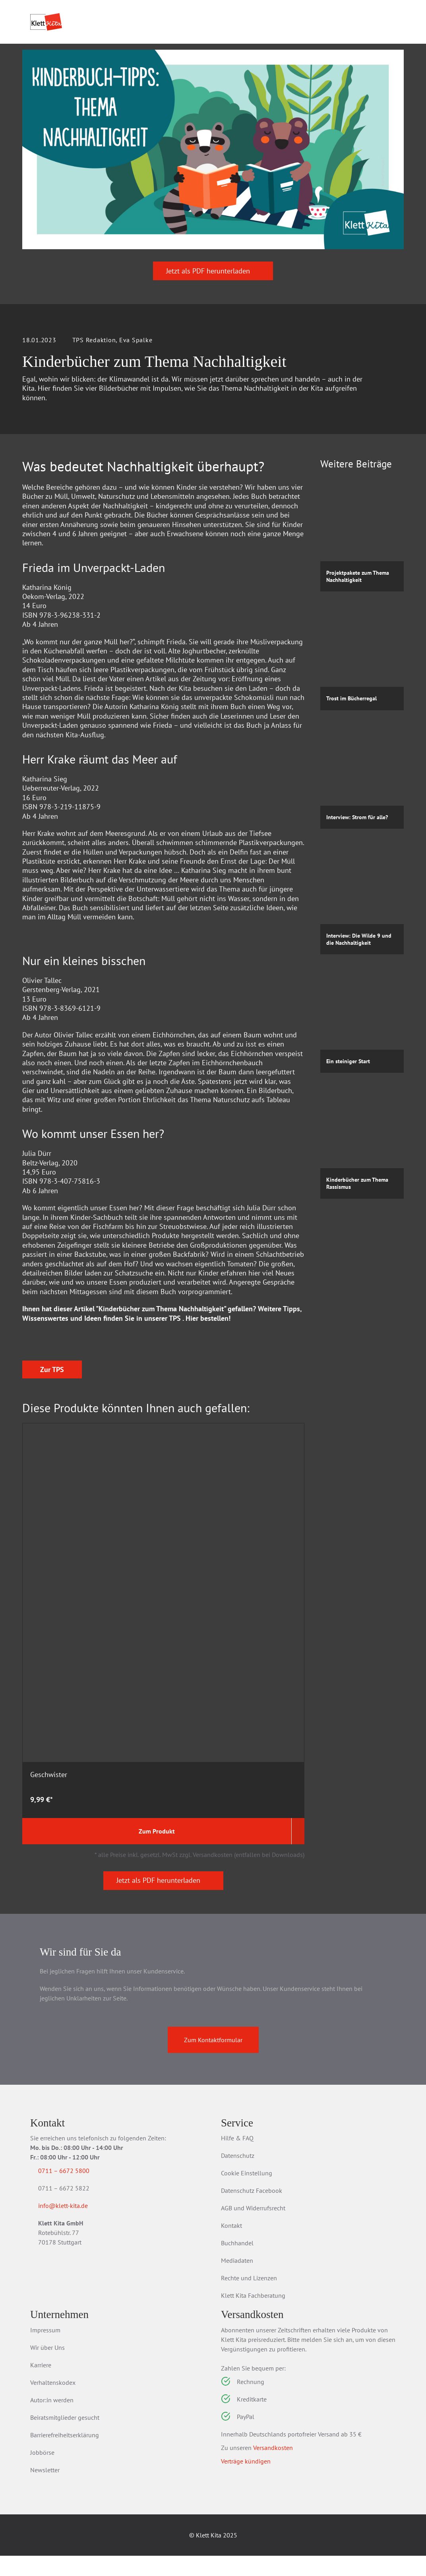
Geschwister (48, 1777)
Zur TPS (52, 1604)
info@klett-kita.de (72, 2227)
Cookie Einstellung (246, 2193)
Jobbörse (42, 2473)
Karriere (40, 2385)
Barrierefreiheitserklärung (64, 2455)
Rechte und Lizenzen (249, 2298)
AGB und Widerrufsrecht (253, 2228)
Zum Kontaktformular (213, 2060)
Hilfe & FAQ (237, 2158)
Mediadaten (237, 2281)
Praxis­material (108, 56)
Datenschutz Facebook (251, 2211)
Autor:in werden (52, 2420)
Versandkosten (273, 2468)
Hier (192, 1486)
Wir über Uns (47, 2368)
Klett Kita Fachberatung (253, 2316)
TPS (175, 1486)
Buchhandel (237, 2263)
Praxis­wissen (176, 56)
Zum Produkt (55, 1851)
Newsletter (45, 2490)
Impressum (45, 2350)
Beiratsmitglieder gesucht (64, 2438)
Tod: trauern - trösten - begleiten (258, 1781)
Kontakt (231, 2246)
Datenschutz (237, 2176)
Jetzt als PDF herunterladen (213, 315)
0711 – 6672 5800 (73, 2191)
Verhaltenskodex (53, 2403)
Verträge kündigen (246, 2481)
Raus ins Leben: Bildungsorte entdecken (151, 1786)
